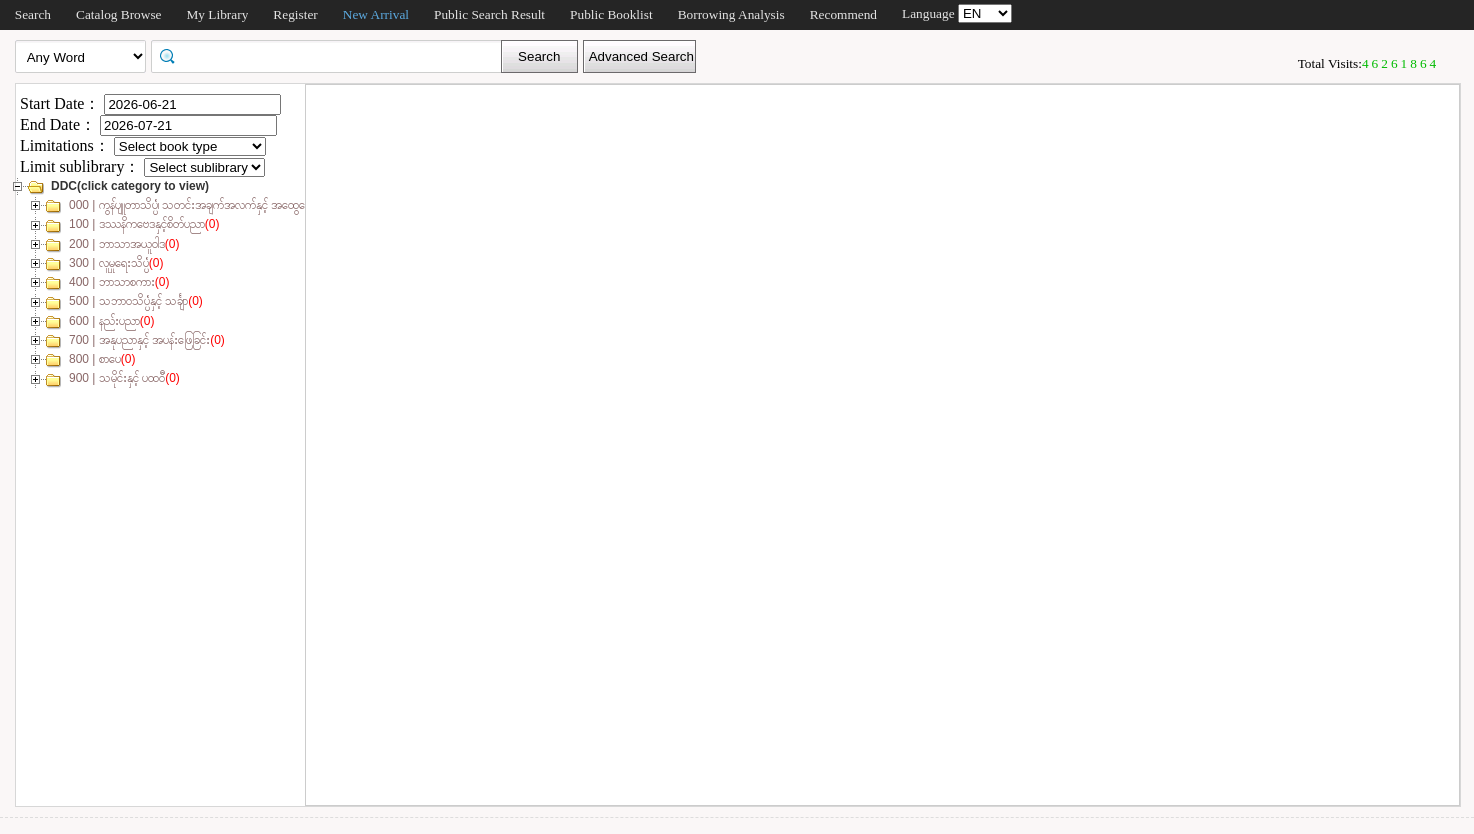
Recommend (843, 14)
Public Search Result (489, 14)
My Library (218, 14)
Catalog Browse (119, 14)
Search (33, 14)
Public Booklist (611, 14)
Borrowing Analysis (731, 14)
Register (295, 14)
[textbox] (333, 55)
